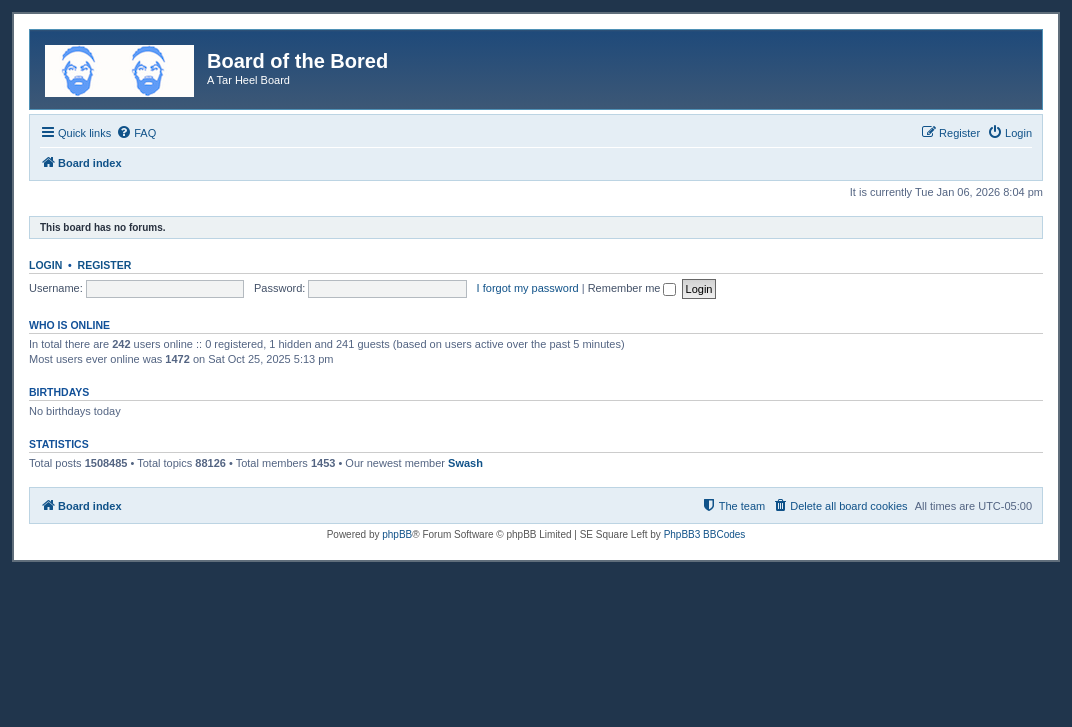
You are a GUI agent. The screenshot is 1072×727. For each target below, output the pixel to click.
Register (105, 265)
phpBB (397, 534)
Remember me (632, 288)
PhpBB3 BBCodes (705, 534)
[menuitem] (136, 133)
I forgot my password (528, 288)
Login (45, 265)
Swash (465, 463)
